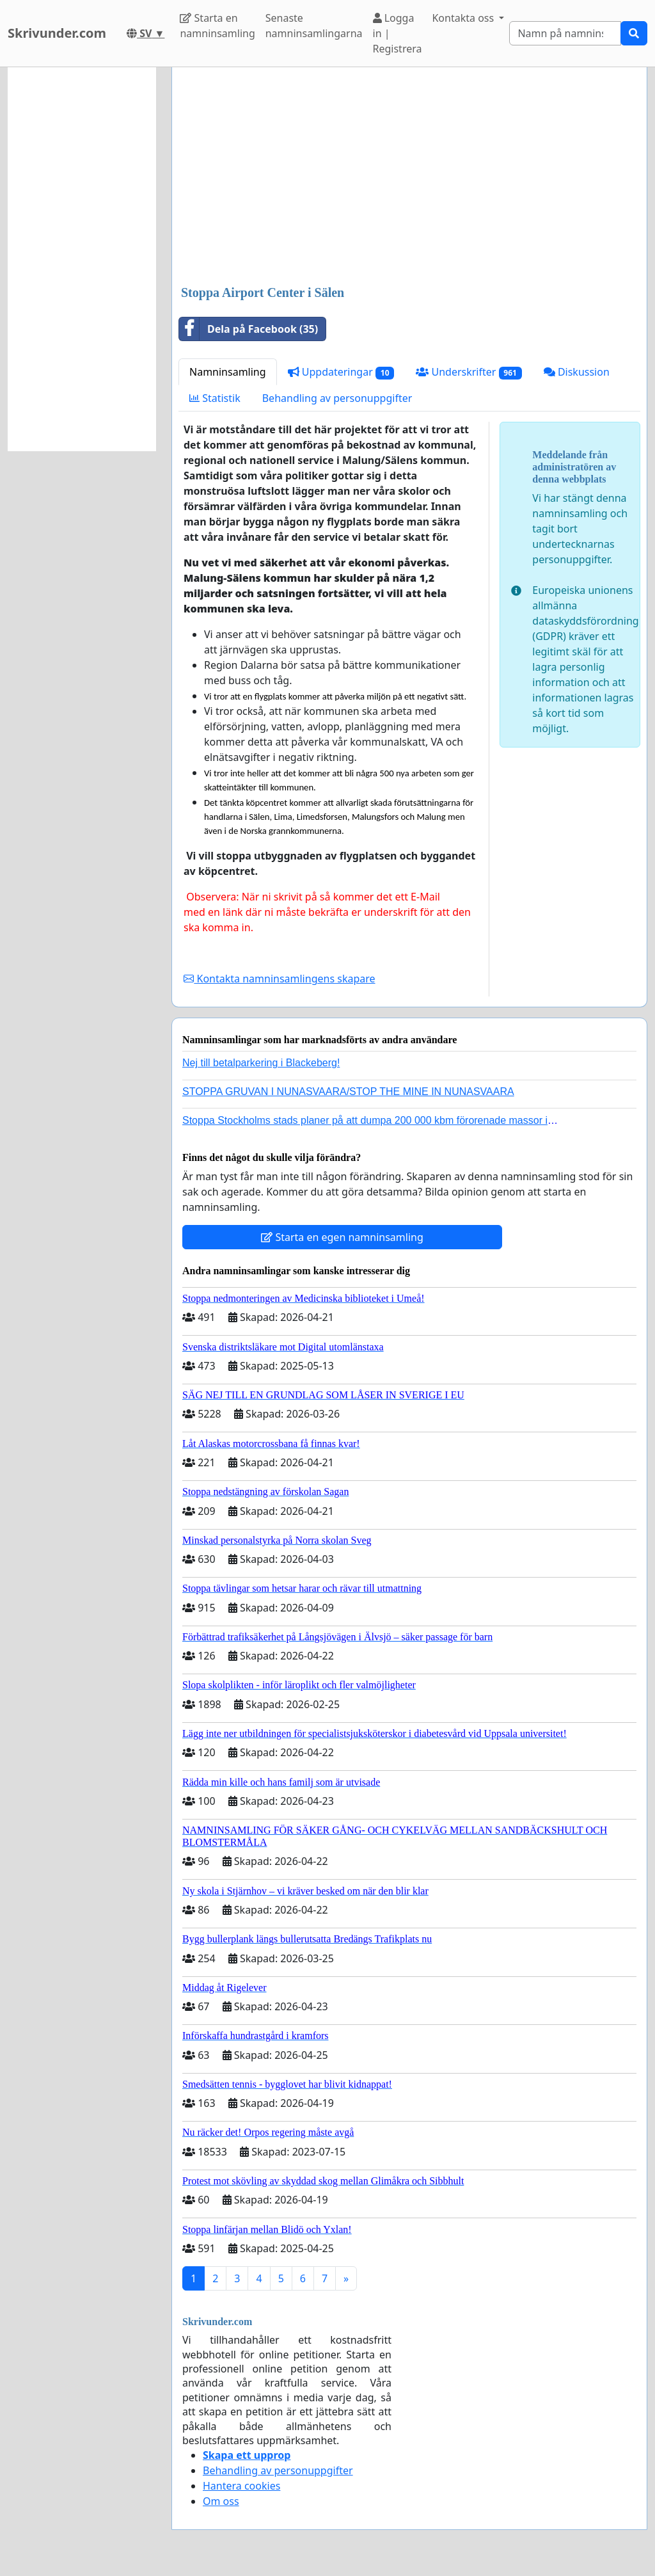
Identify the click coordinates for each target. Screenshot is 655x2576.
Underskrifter (468, 372)
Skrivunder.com (57, 33)
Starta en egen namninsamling (342, 1237)
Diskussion (577, 372)
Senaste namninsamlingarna (314, 25)
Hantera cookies (241, 2486)
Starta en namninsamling (217, 25)
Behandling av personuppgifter (337, 398)
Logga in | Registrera (397, 33)
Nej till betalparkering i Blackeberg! (261, 1062)
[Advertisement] (409, 177)
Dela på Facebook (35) (248, 328)
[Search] (565, 33)
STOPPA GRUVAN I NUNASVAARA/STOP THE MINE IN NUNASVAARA (348, 1091)
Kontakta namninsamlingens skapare (279, 979)
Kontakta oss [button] (464, 18)
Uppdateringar (341, 372)
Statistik (215, 398)
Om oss (221, 2501)
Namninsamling (227, 372)
